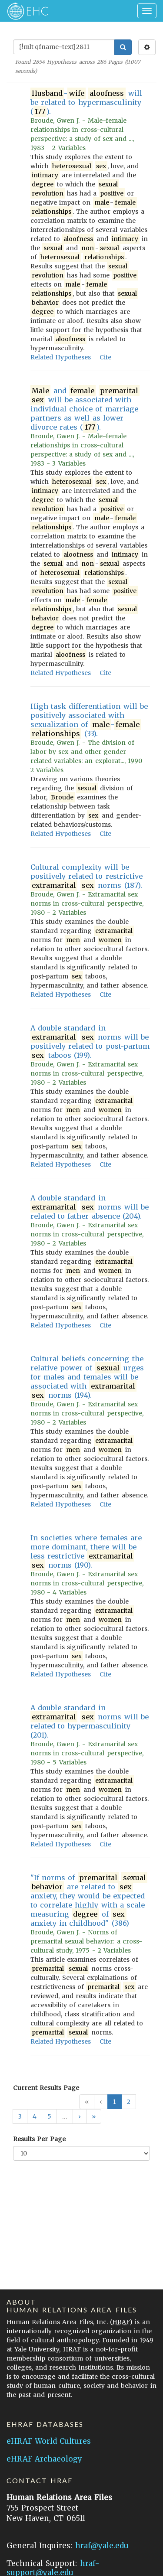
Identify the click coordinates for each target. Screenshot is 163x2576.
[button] (79, 2116)
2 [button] (128, 2102)
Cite (105, 357)
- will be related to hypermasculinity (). (86, 102)
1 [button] (114, 2102)
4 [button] (35, 2116)
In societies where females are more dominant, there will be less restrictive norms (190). (86, 1551)
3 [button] (20, 2116)
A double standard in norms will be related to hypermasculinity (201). (89, 1721)
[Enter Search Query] (64, 46)
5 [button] (49, 2116)
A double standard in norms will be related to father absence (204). (89, 1206)
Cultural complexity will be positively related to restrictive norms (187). (86, 876)
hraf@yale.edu (102, 2545)
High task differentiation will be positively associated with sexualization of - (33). (89, 720)
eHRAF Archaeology (44, 2459)
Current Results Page (46, 2088)
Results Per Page (39, 2139)
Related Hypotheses (60, 357)
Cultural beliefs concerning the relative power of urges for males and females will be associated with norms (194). (87, 1377)
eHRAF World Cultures (49, 2441)
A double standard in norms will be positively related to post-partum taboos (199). (90, 1042)
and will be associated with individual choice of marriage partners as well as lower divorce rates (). (85, 409)
